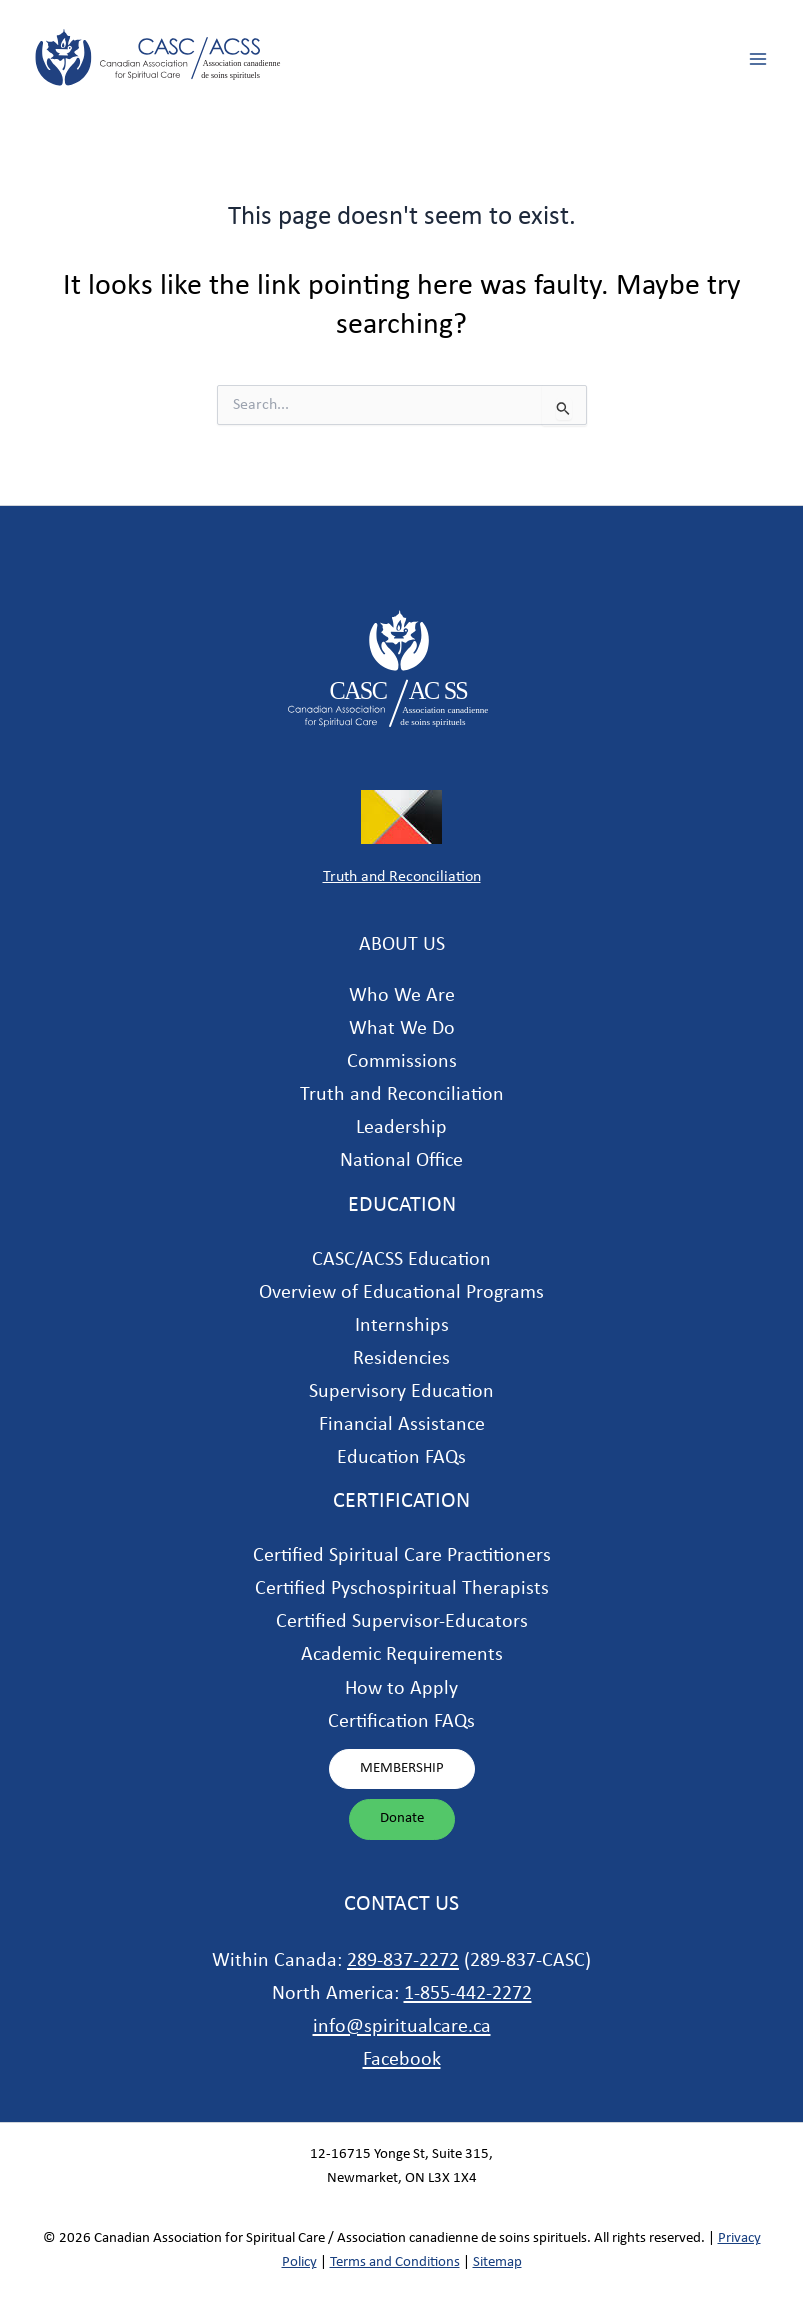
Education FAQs (401, 1458)
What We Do (402, 1029)
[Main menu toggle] (758, 59)
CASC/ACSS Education (401, 1260)
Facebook (402, 2060)
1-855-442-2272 (468, 1994)
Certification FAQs (401, 1722)
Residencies (401, 1359)
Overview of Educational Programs (401, 1293)
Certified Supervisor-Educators (402, 1622)
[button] (402, 1769)
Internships (402, 1326)
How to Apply (401, 1689)
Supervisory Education (401, 1392)
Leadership (401, 1128)
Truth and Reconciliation (402, 877)
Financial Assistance (402, 1425)
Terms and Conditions (395, 2262)
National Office (401, 1161)
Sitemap (497, 2262)
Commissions (402, 1062)
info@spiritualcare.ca (402, 2027)
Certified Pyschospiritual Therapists (402, 1589)
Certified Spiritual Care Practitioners (402, 1556)
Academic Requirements (402, 1655)
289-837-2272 (403, 1961)
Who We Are (402, 996)
